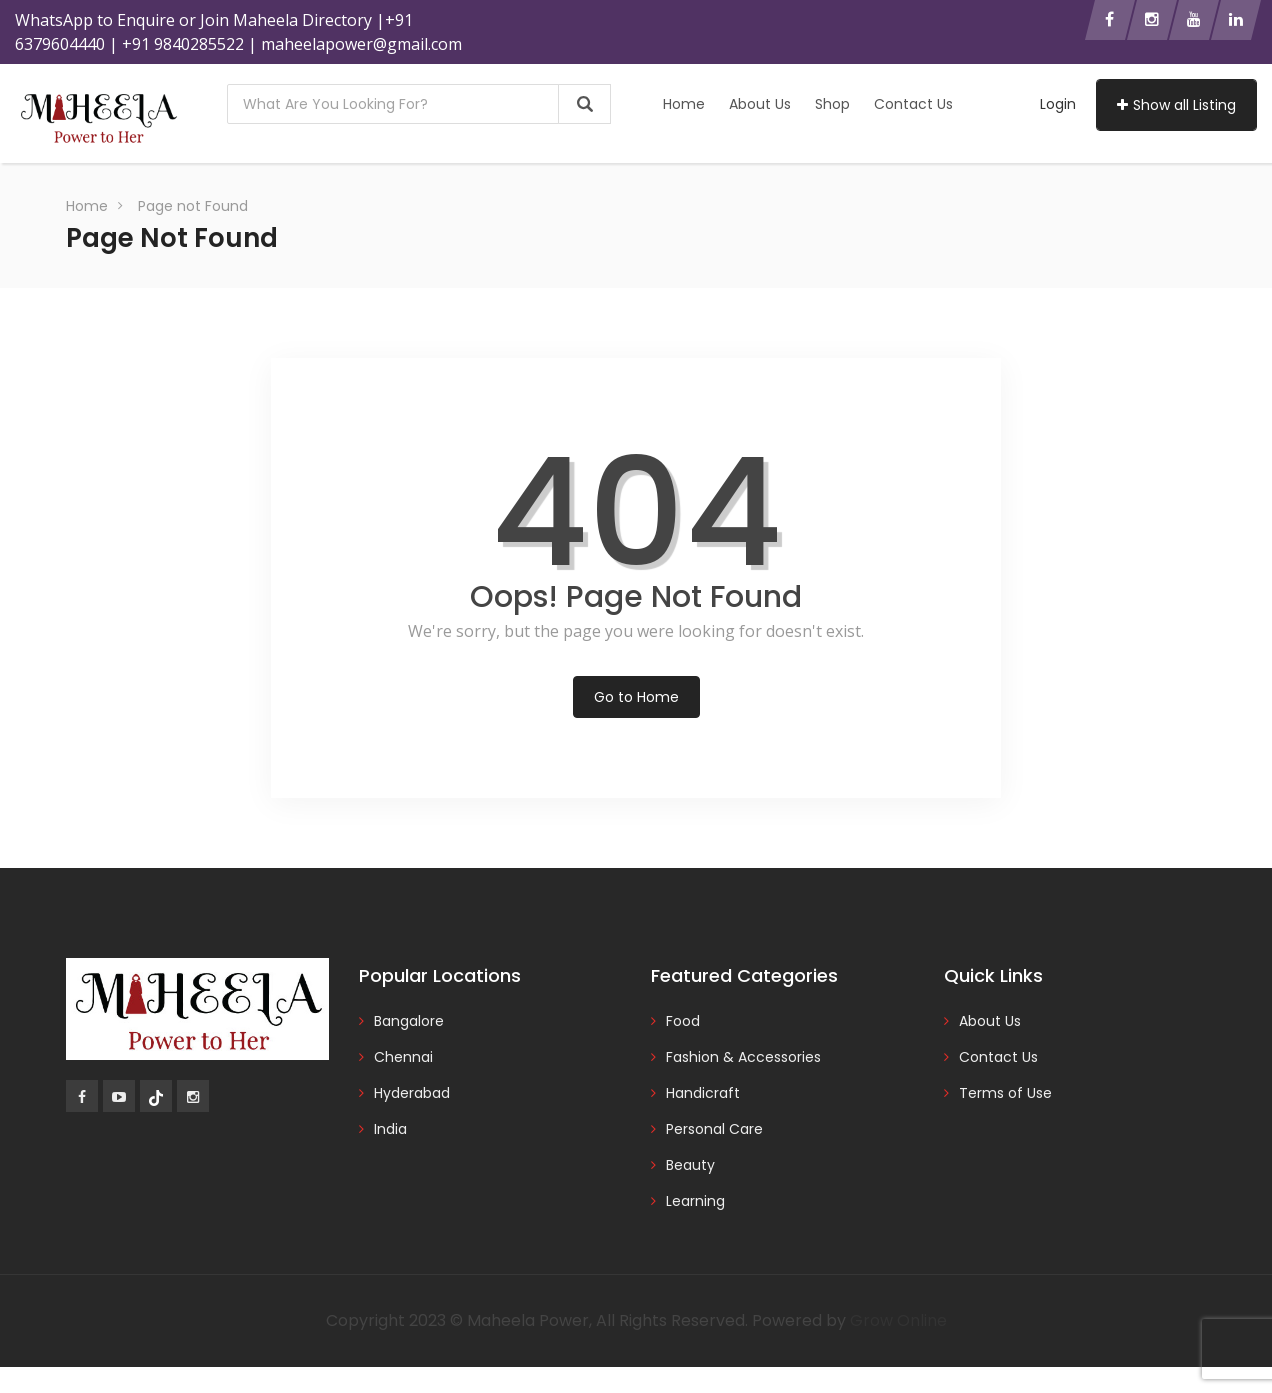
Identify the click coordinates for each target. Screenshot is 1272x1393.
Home (684, 104)
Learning (695, 1201)
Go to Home (636, 697)
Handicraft (703, 1093)
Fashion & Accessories (743, 1057)
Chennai (403, 1057)
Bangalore (409, 1021)
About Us (760, 104)
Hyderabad (412, 1093)
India (390, 1129)
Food (683, 1021)
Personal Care (714, 1129)
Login (1058, 104)
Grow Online (898, 1320)
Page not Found (193, 206)
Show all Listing (1176, 105)
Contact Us (913, 104)
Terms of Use (1005, 1093)
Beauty (690, 1165)
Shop (832, 104)
